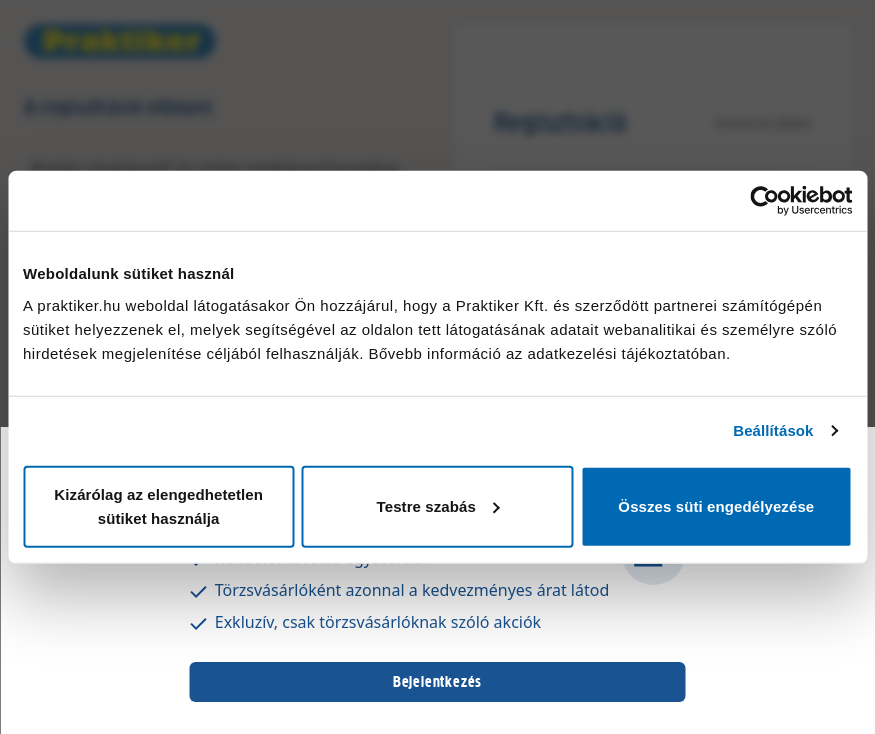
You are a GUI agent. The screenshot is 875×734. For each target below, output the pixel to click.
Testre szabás (438, 505)
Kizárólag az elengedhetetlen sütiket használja (158, 505)
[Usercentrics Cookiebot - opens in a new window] (764, 201)
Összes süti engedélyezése (716, 505)
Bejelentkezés (437, 681)
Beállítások (773, 430)
